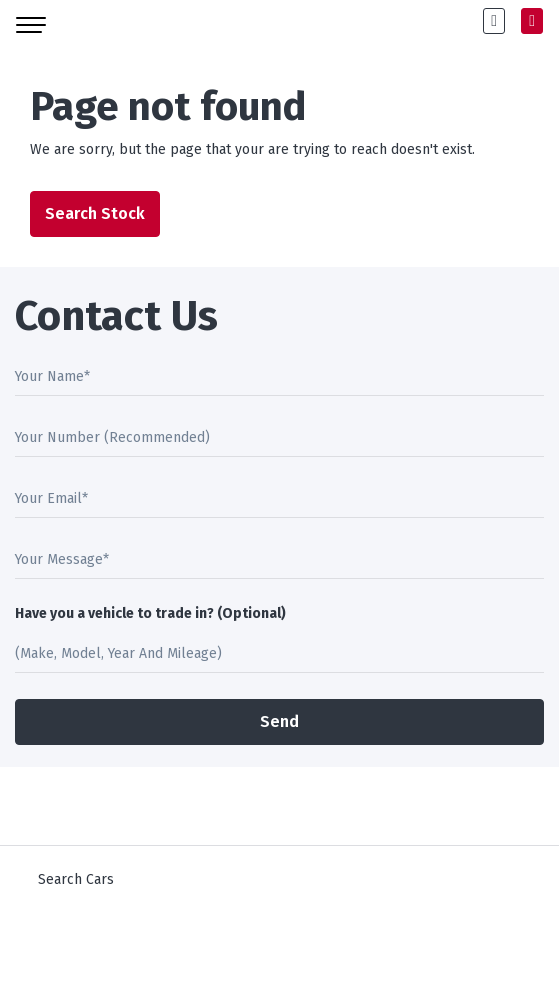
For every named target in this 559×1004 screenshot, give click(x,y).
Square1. (309, 954)
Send (279, 721)
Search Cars (76, 879)
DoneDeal (150, 954)
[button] (494, 21)
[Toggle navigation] (31, 21)
